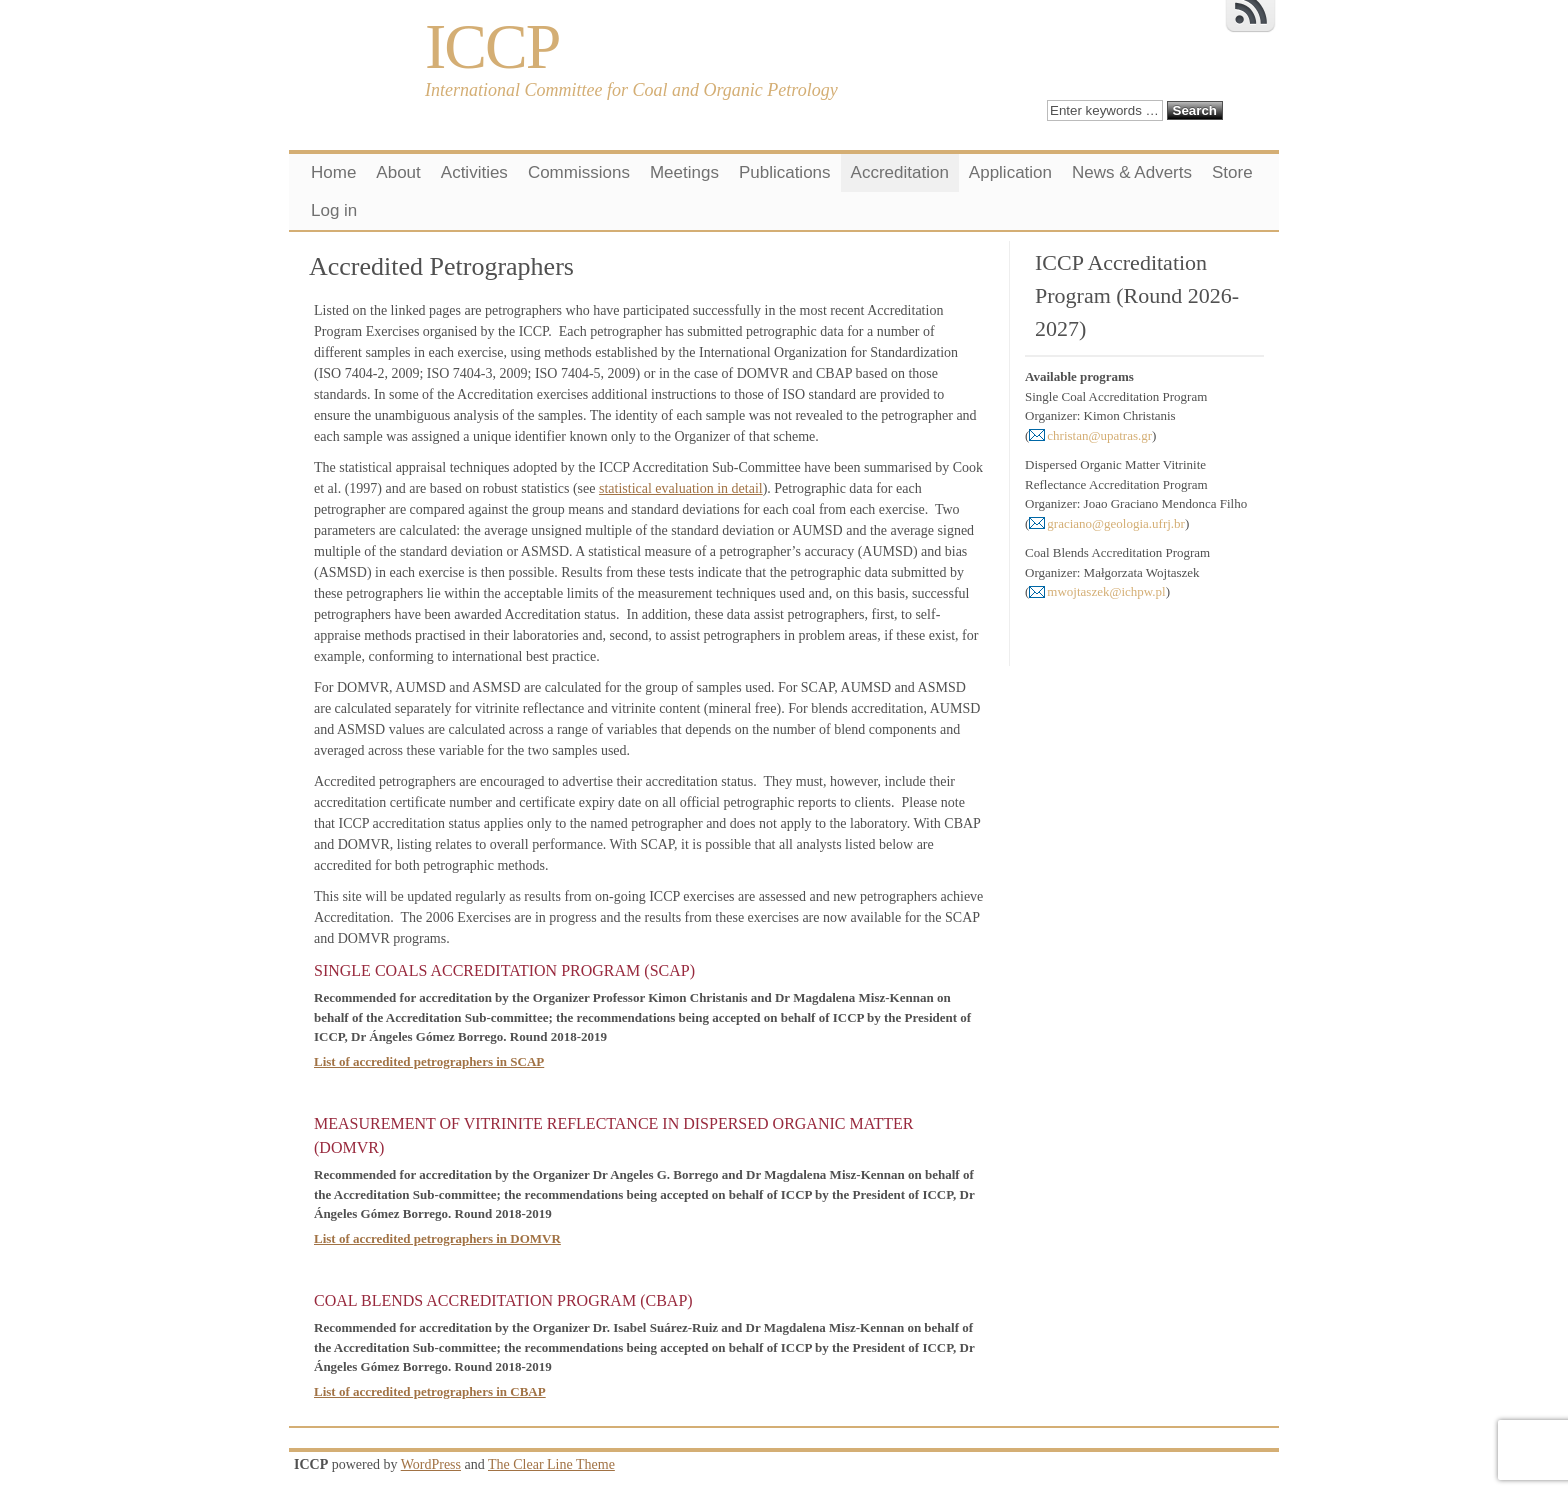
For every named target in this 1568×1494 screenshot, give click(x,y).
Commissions (579, 172)
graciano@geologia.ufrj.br (1116, 523)
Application (1010, 172)
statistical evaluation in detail (681, 488)
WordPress (431, 1464)
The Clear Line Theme (551, 1464)
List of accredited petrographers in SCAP (429, 1061)
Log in (334, 210)
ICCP (492, 46)
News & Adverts (1132, 172)
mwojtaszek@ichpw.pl (1106, 591)
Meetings (684, 172)
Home (333, 172)
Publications (785, 172)
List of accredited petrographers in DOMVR (437, 1238)
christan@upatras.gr (1099, 435)
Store (1232, 172)
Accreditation (900, 172)
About (398, 172)
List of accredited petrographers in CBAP (430, 1391)
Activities (474, 172)
